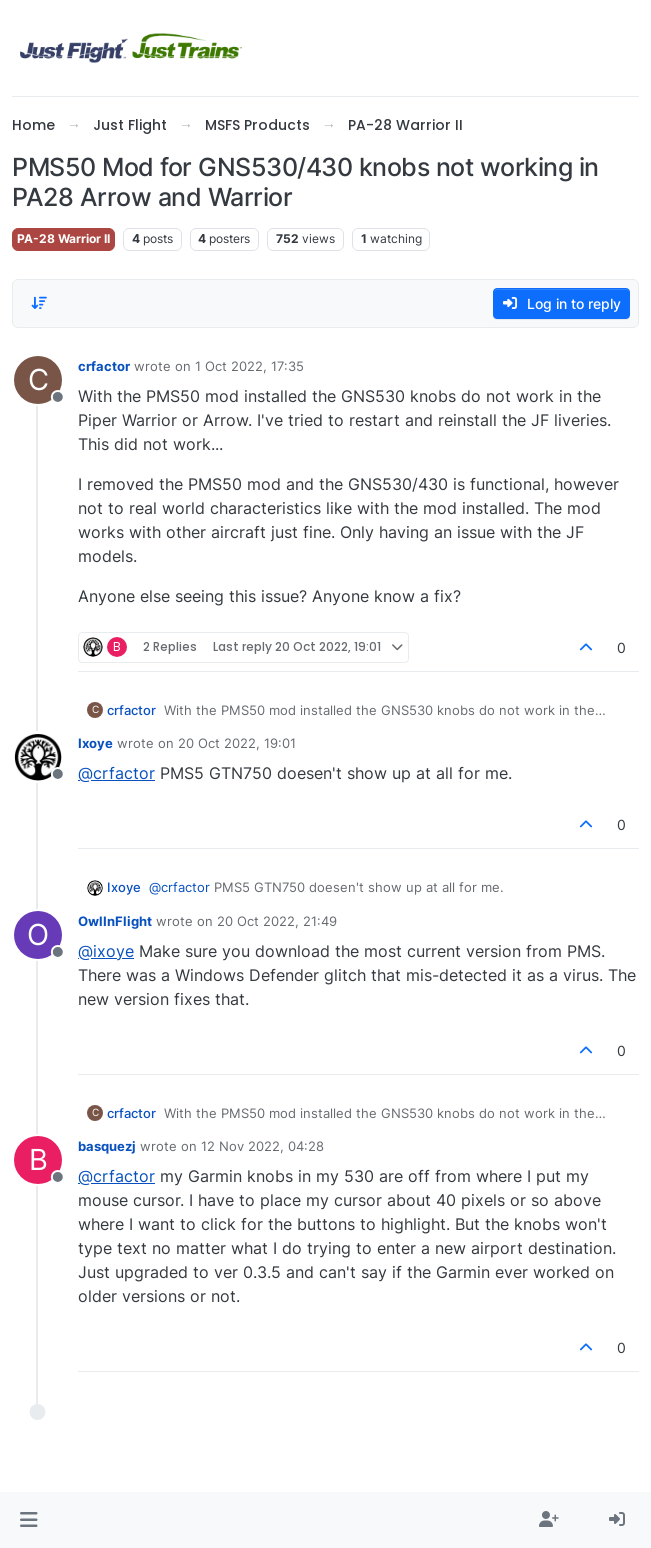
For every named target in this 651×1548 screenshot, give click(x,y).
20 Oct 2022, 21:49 (277, 921)
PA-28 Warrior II (63, 238)
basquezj (107, 1146)
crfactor (104, 366)
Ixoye (95, 743)
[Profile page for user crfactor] (38, 380)
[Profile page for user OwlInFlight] (38, 935)
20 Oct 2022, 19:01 (237, 743)
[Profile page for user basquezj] (38, 1160)
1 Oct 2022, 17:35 (249, 366)
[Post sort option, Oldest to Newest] (39, 303)
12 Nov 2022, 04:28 (262, 1146)
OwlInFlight (115, 921)
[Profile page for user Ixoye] (38, 757)
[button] (28, 1520)
